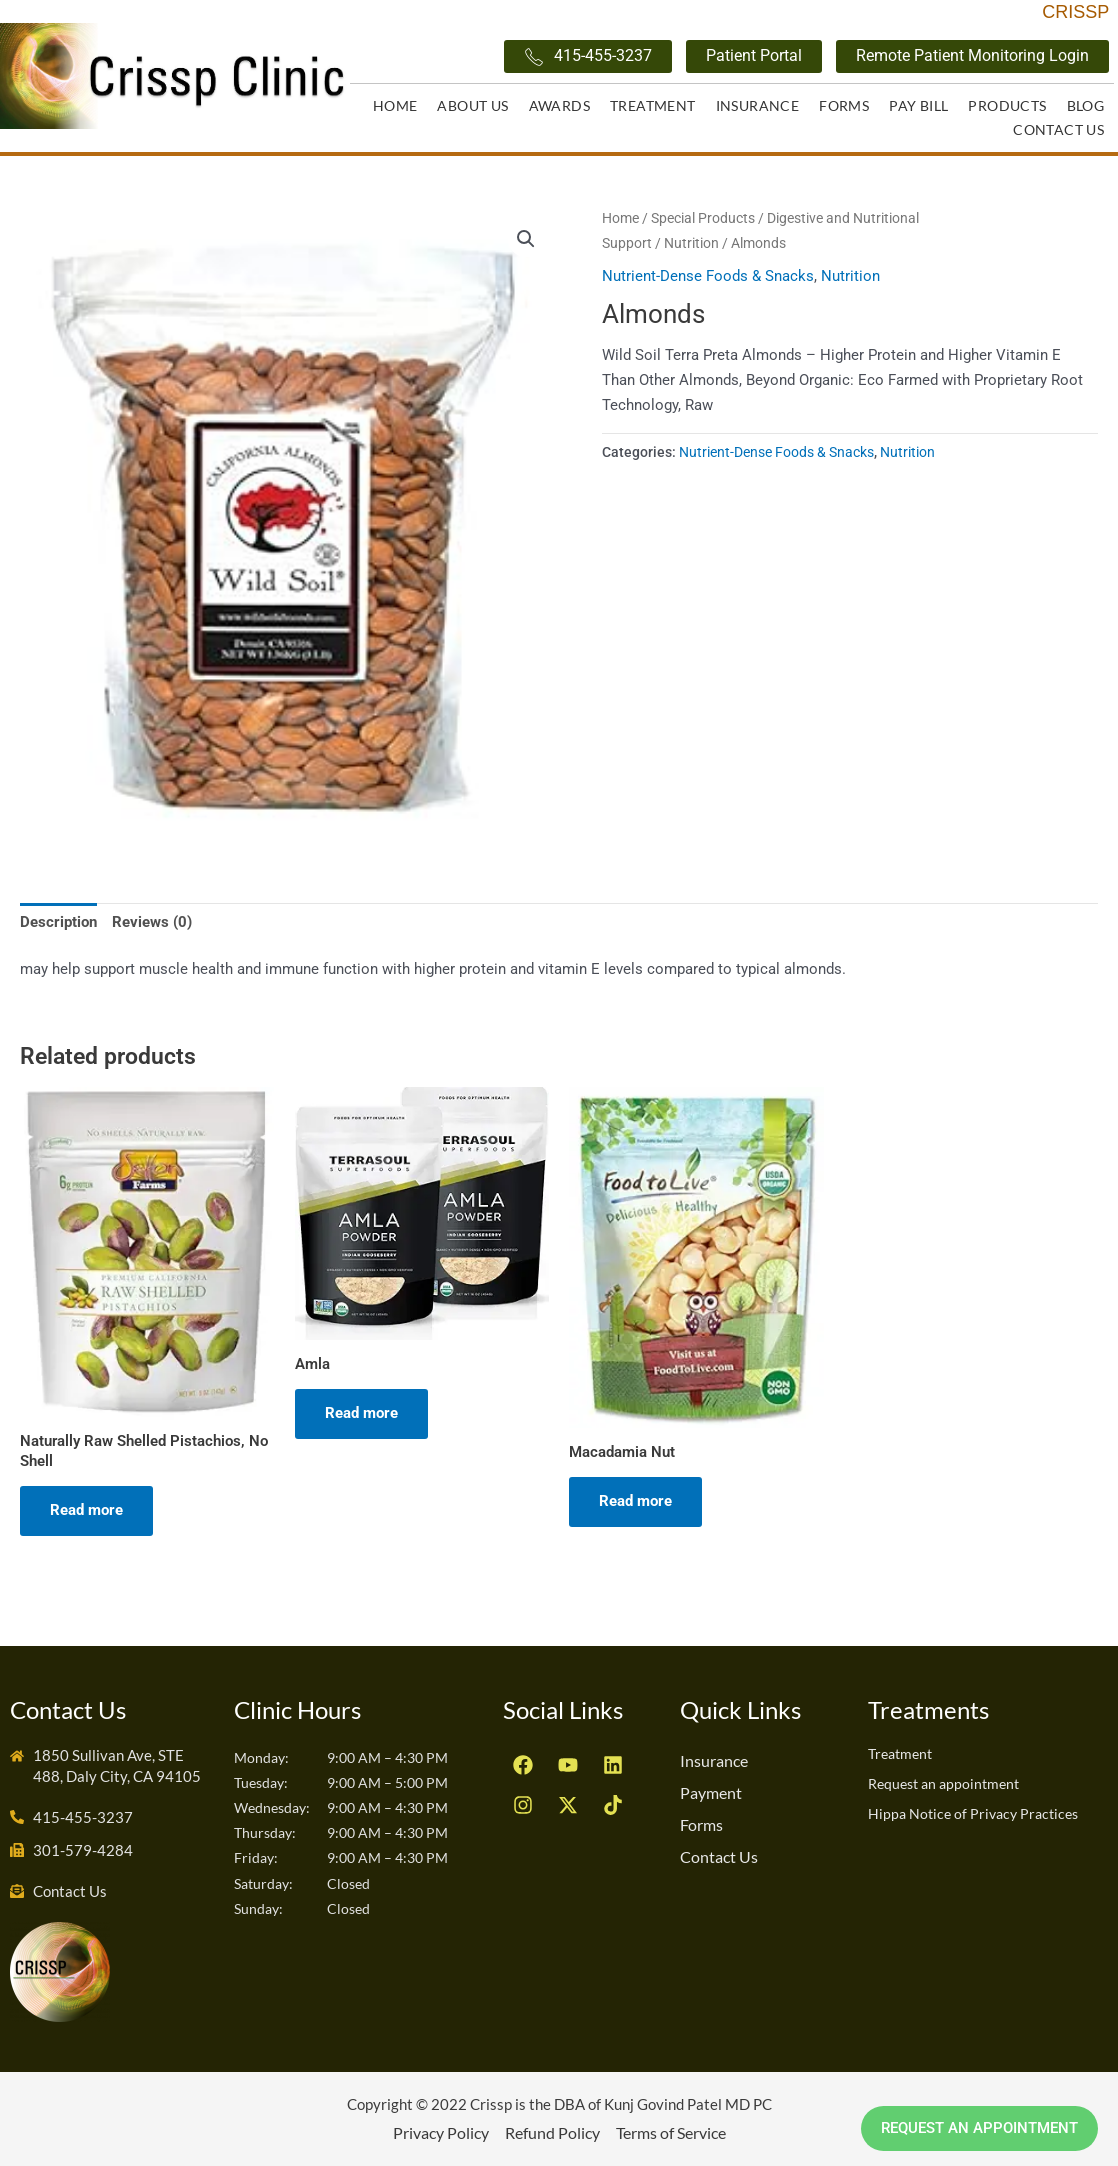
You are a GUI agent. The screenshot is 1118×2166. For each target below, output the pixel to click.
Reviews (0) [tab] (152, 922)
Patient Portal (754, 55)
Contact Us (1058, 129)
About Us (472, 105)
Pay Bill (918, 105)
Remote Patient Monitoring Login (972, 55)
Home (395, 105)
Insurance (758, 105)
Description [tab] (58, 922)
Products (1007, 105)
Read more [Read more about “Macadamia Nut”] (635, 1501)
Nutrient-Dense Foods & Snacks (708, 276)
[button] (526, 239)
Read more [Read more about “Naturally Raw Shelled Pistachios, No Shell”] (86, 1510)
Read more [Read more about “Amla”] (361, 1413)
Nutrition (691, 243)
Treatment (653, 105)
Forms (844, 105)
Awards (559, 105)
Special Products (703, 218)
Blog (1086, 105)
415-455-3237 (588, 56)
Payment (711, 1792)
